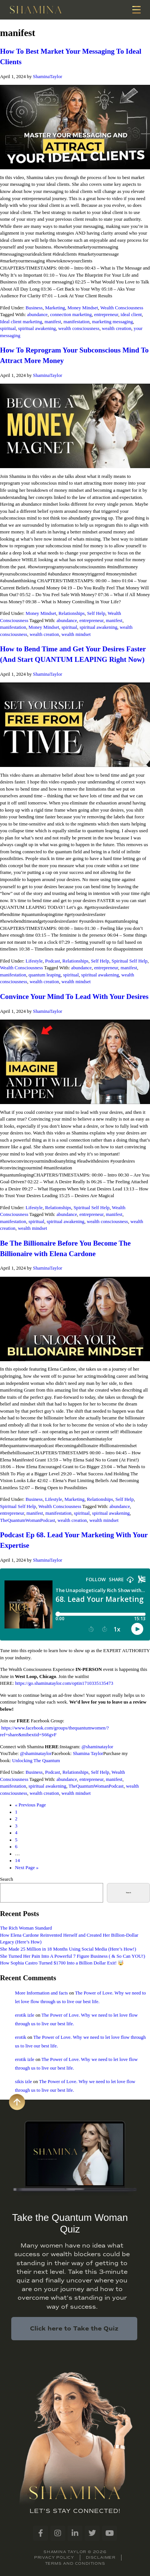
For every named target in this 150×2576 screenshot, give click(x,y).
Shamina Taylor (88, 1753)
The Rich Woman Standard (26, 1928)
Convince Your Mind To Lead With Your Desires (74, 996)
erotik (20, 2037)
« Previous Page (30, 1805)
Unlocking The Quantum (36, 1760)
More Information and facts (41, 1993)
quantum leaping (44, 975)
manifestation (76, 321)
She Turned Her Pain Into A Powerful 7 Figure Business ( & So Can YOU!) (72, 1956)
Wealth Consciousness (121, 307)
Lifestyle (34, 961)
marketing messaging (112, 321)
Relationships (71, 613)
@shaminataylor (97, 1746)
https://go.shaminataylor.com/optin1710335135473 (64, 1683)
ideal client (131, 314)
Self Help (96, 613)
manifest (53, 321)
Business (34, 307)
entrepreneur (106, 314)
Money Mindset (83, 307)
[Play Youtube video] (75, 127)
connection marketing (71, 314)
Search (6, 1879)
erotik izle (24, 2015)
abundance (37, 314)
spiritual (8, 328)
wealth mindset (76, 634)
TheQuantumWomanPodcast (27, 1520)
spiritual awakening (37, 328)
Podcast (52, 961)
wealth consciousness (78, 328)
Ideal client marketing (21, 321)
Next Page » (27, 1867)
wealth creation (117, 328)
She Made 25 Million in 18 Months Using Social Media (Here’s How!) (68, 1949)
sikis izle (23, 2081)
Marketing (55, 307)
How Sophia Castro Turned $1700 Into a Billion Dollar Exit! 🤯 (62, 1963)
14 (17, 1860)
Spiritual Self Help (130, 961)
